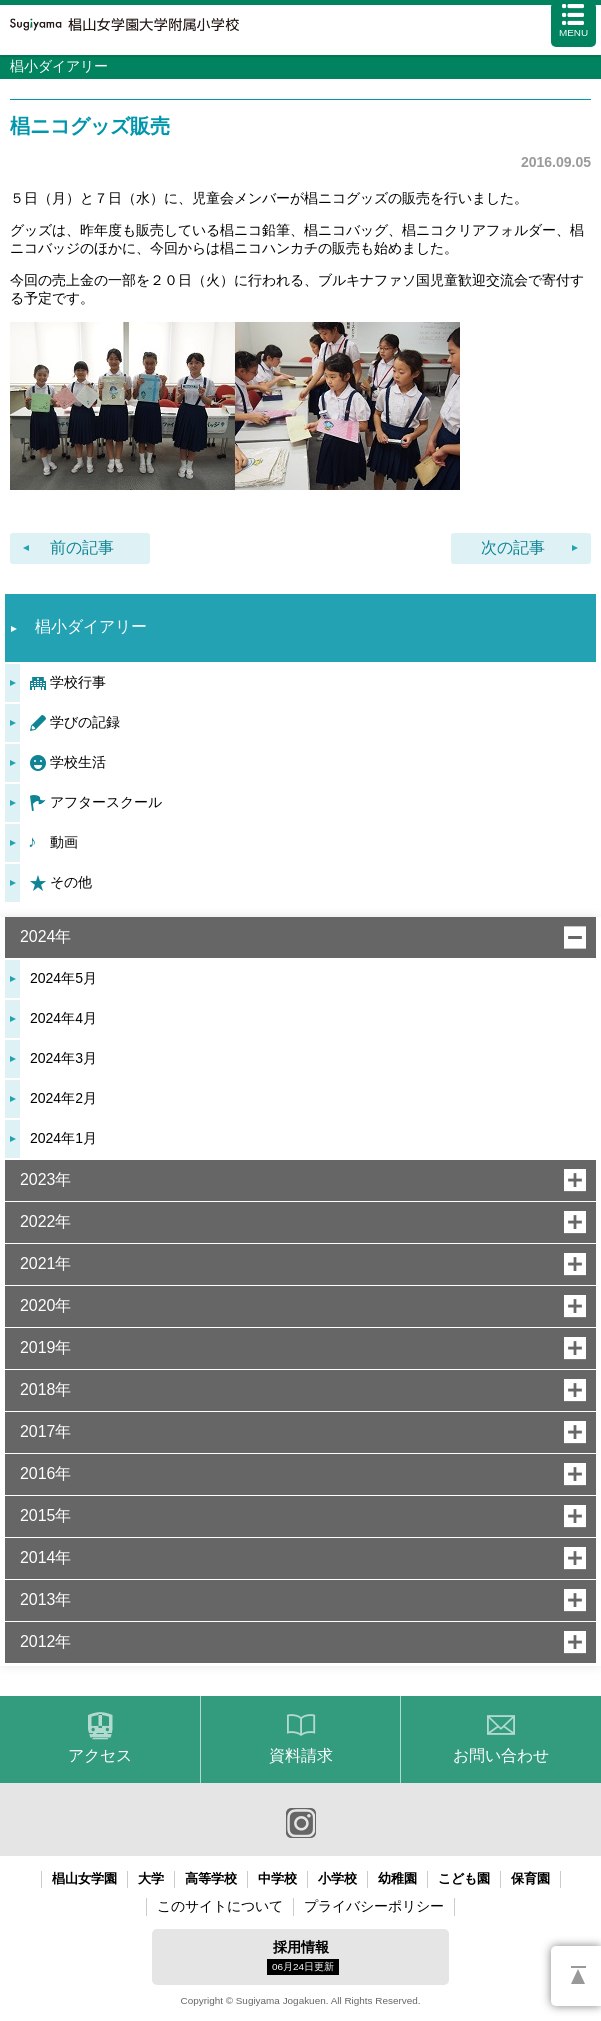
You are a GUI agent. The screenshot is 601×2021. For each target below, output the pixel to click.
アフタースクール (106, 802)
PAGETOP (576, 1976)
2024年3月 (63, 1058)
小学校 (337, 1878)
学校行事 (78, 682)
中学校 (277, 1878)
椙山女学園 (84, 1878)
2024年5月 (63, 978)
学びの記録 (85, 722)
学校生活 (78, 762)
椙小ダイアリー (91, 626)
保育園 (530, 1878)
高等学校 (211, 1878)
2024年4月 (63, 1018)
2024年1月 (63, 1138)
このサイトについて (220, 1906)
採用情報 (303, 1957)
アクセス (100, 1755)
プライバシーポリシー (374, 1906)
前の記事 (82, 547)
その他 (71, 882)
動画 (64, 842)
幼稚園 (397, 1878)
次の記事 (513, 547)
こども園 (464, 1878)
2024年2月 (63, 1098)
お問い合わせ (501, 1755)
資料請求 (301, 1755)
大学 (151, 1878)
